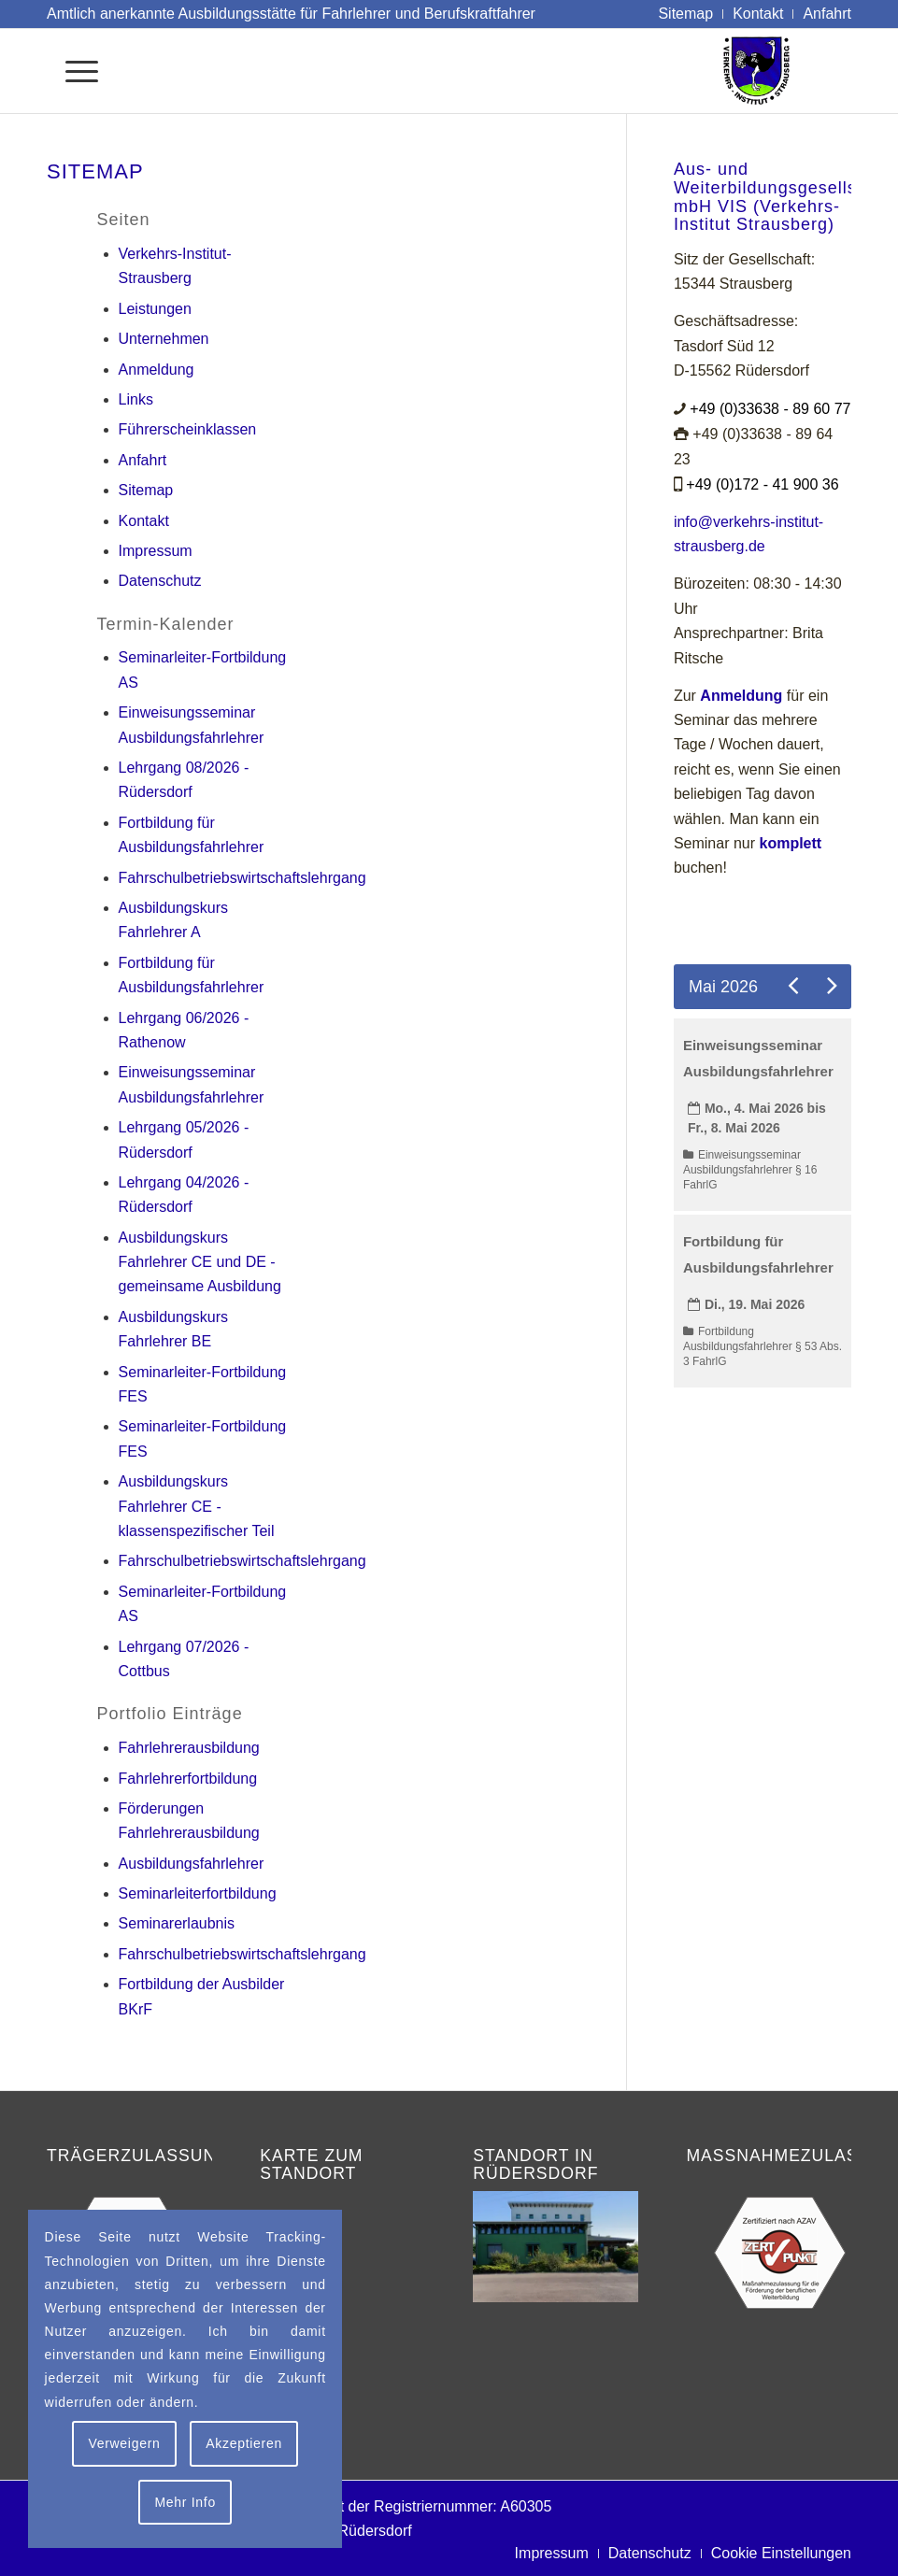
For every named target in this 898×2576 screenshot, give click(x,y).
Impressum (155, 551)
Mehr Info (184, 2502)
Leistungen (155, 309)
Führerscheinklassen (188, 429)
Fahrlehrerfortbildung (188, 1778)
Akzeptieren (244, 2443)
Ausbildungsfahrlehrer (191, 1864)
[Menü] (72, 71)
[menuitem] (686, 14)
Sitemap (146, 490)
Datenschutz (160, 581)
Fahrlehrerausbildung (189, 1748)
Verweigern (124, 2443)
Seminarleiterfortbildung (198, 1893)
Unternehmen (164, 339)
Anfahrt (143, 460)
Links (136, 399)
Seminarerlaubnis (177, 1923)
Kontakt (144, 521)
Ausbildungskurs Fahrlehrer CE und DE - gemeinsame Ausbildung (200, 1262)
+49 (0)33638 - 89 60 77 (770, 409)
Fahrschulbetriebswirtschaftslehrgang (242, 878)
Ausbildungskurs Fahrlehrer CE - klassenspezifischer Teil (197, 1506)
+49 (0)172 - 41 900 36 (762, 484)
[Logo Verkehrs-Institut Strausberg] (786, 71)
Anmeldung (156, 369)
